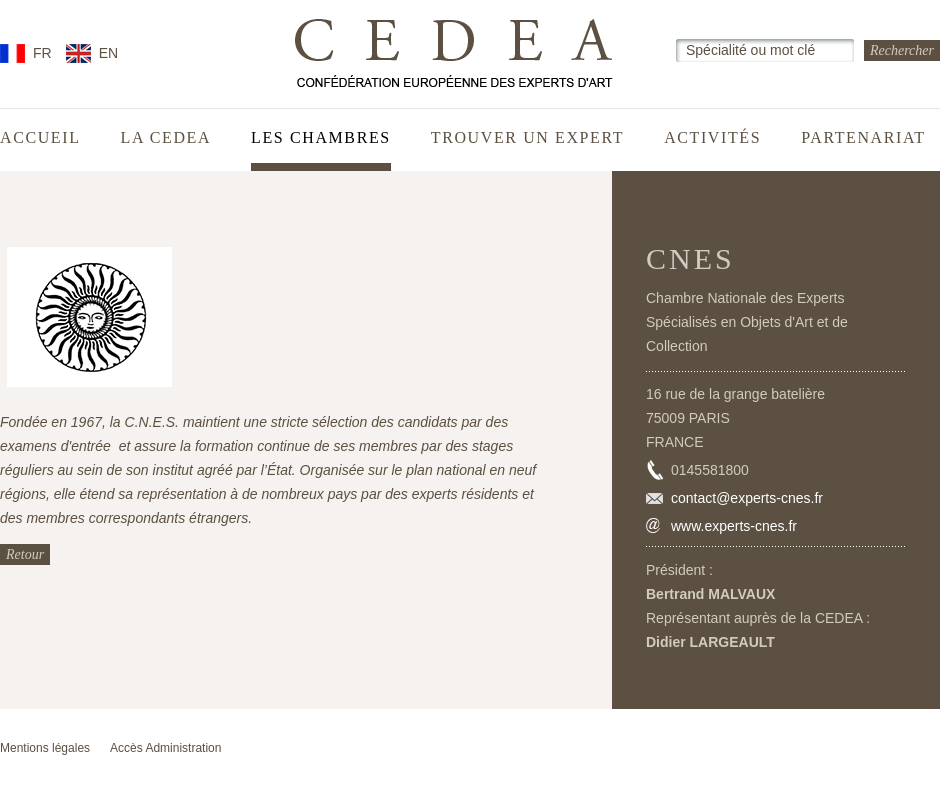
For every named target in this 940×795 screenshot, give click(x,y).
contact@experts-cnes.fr (747, 498)
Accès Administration (165, 748)
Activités (712, 138)
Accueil (40, 138)
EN (108, 53)
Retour (25, 554)
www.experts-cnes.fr (734, 526)
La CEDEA (166, 138)
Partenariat (863, 138)
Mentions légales (45, 748)
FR (42, 53)
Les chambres (321, 138)
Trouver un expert (527, 138)
